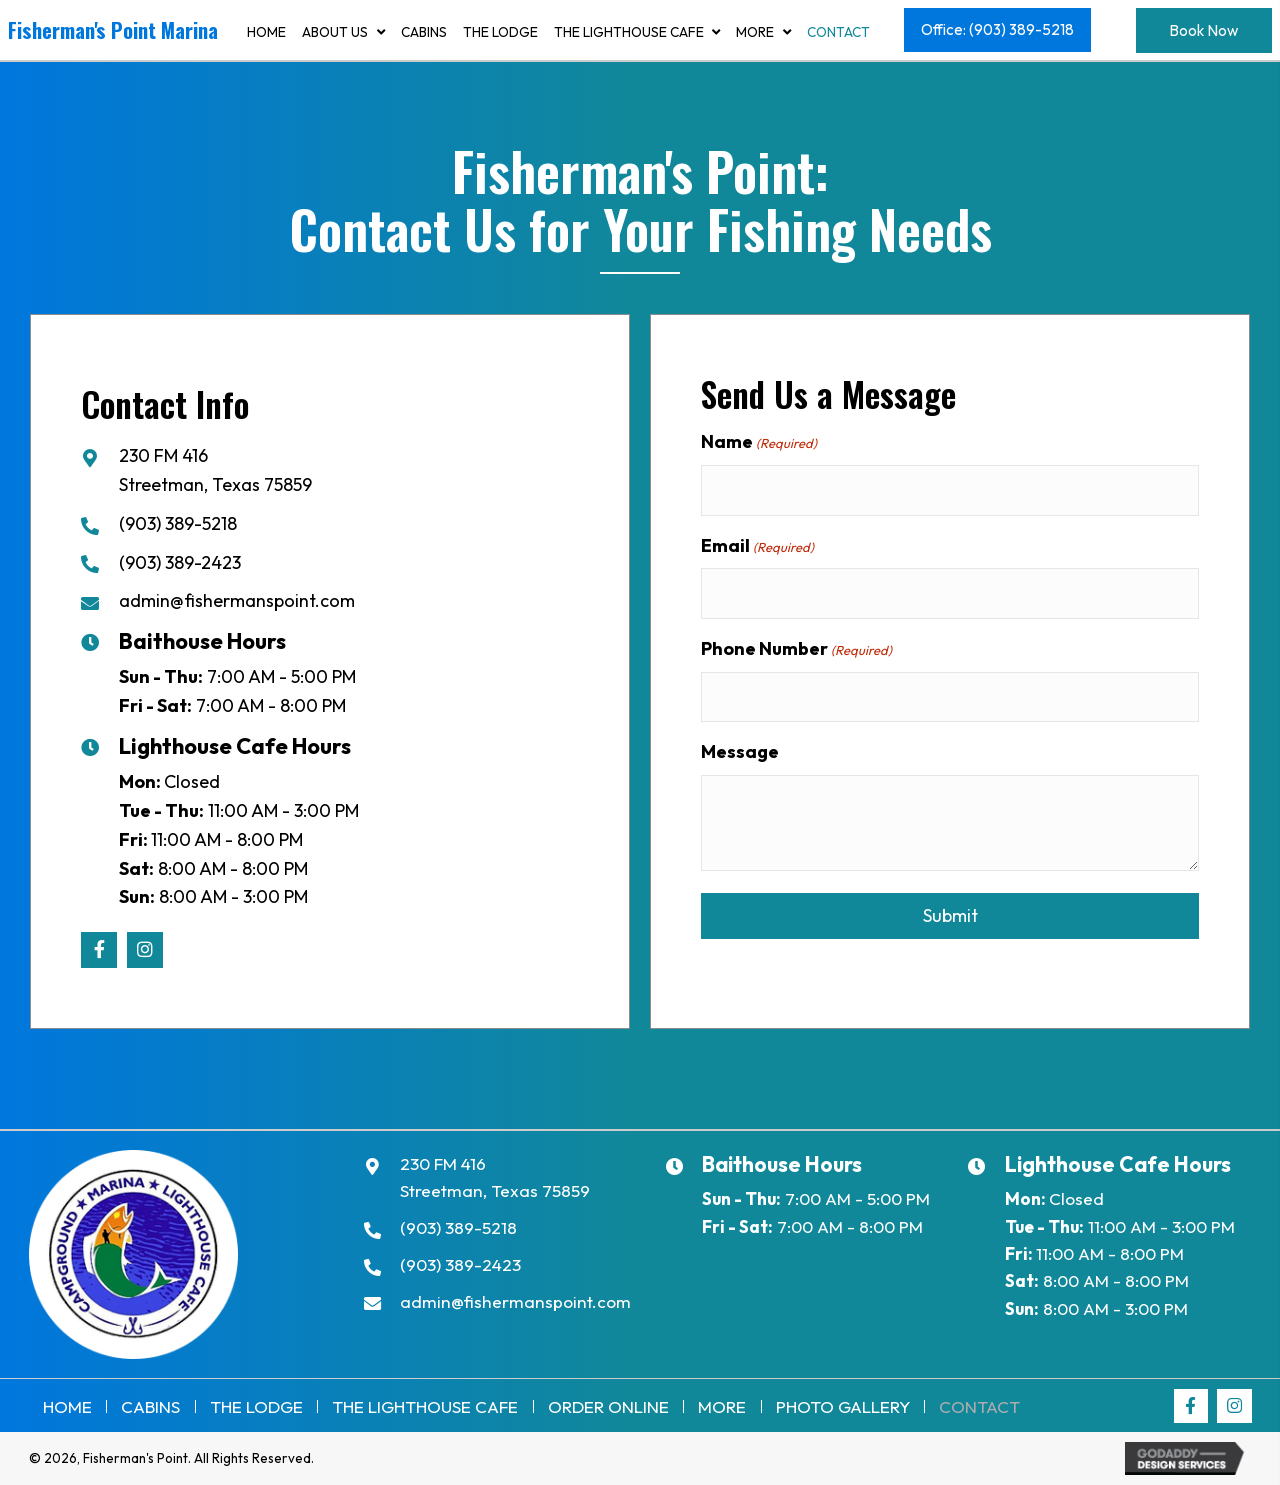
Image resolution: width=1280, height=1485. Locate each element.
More (722, 1406)
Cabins (150, 1406)
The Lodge (256, 1406)
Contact (979, 1406)
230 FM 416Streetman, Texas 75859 (495, 1177)
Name (759, 442)
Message (740, 755)
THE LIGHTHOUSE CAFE (425, 1406)
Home (67, 1406)
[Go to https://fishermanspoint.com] (115, 34)
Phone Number (796, 651)
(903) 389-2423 (180, 562)
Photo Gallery (843, 1406)
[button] (997, 30)
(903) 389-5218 (178, 523)
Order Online (608, 1406)
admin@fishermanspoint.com (237, 600)
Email (757, 547)
